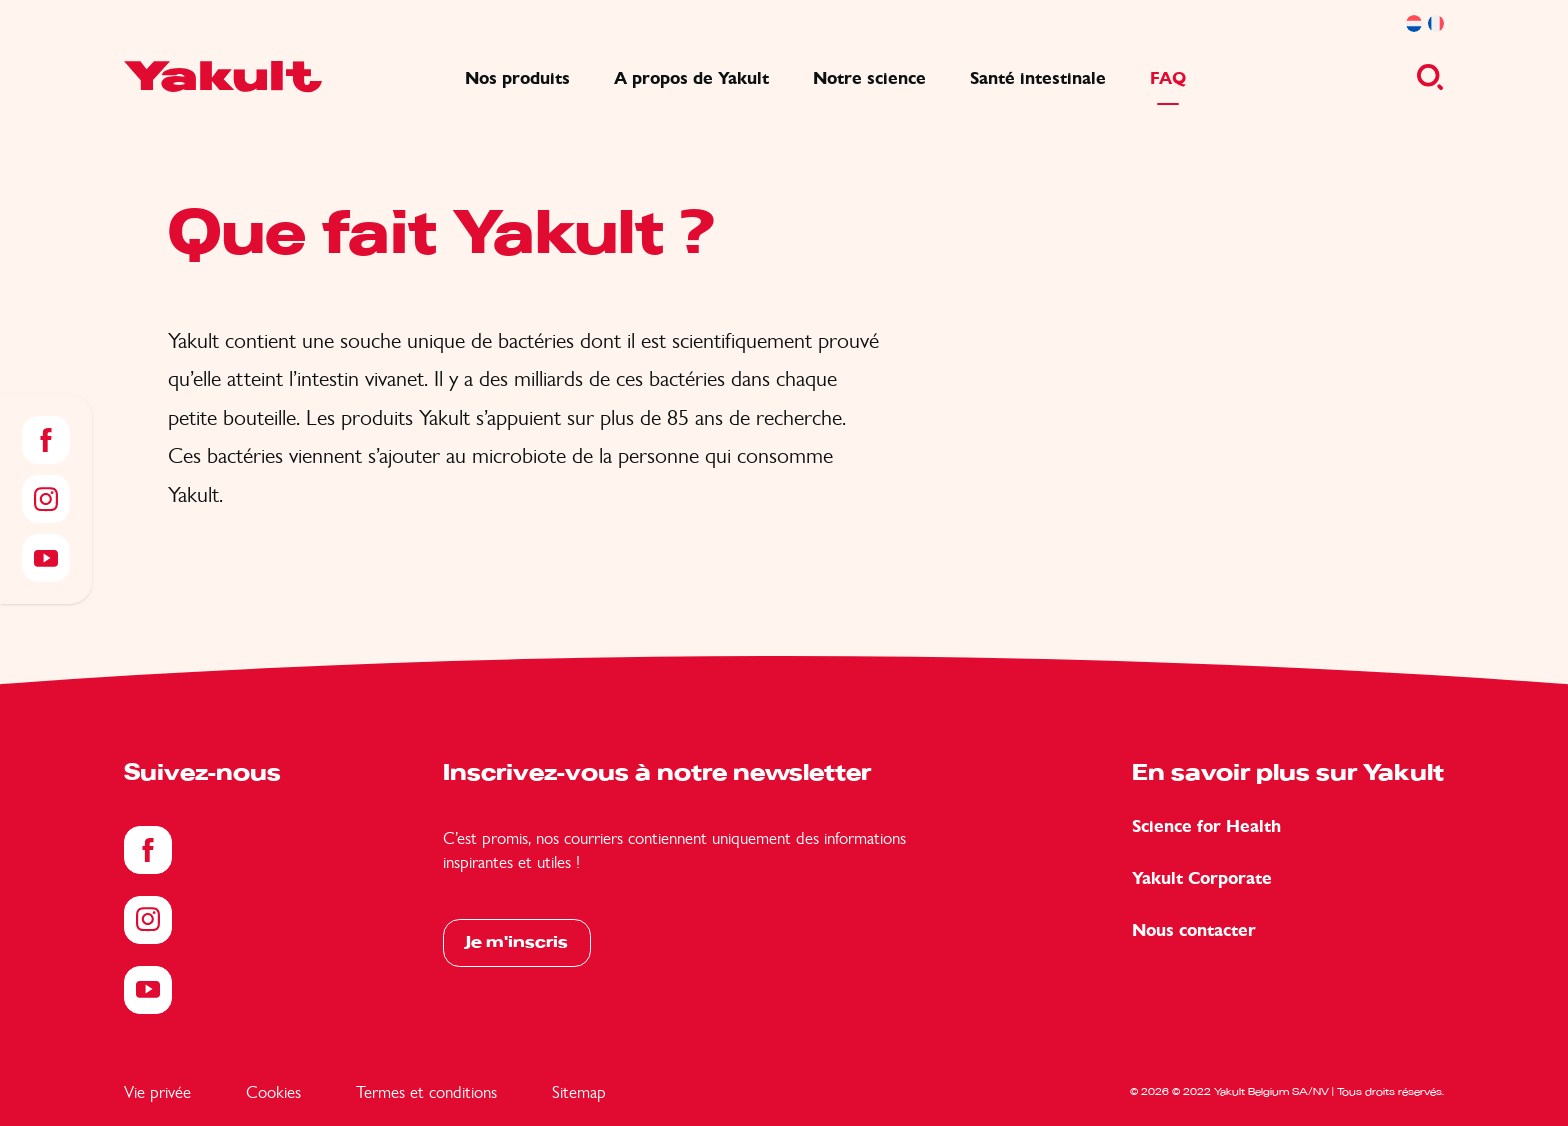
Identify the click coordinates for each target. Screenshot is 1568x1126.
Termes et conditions (426, 1092)
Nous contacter (1194, 930)
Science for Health (1206, 826)
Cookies (273, 1092)
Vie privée (157, 1092)
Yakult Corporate (1202, 878)
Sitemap (579, 1092)
